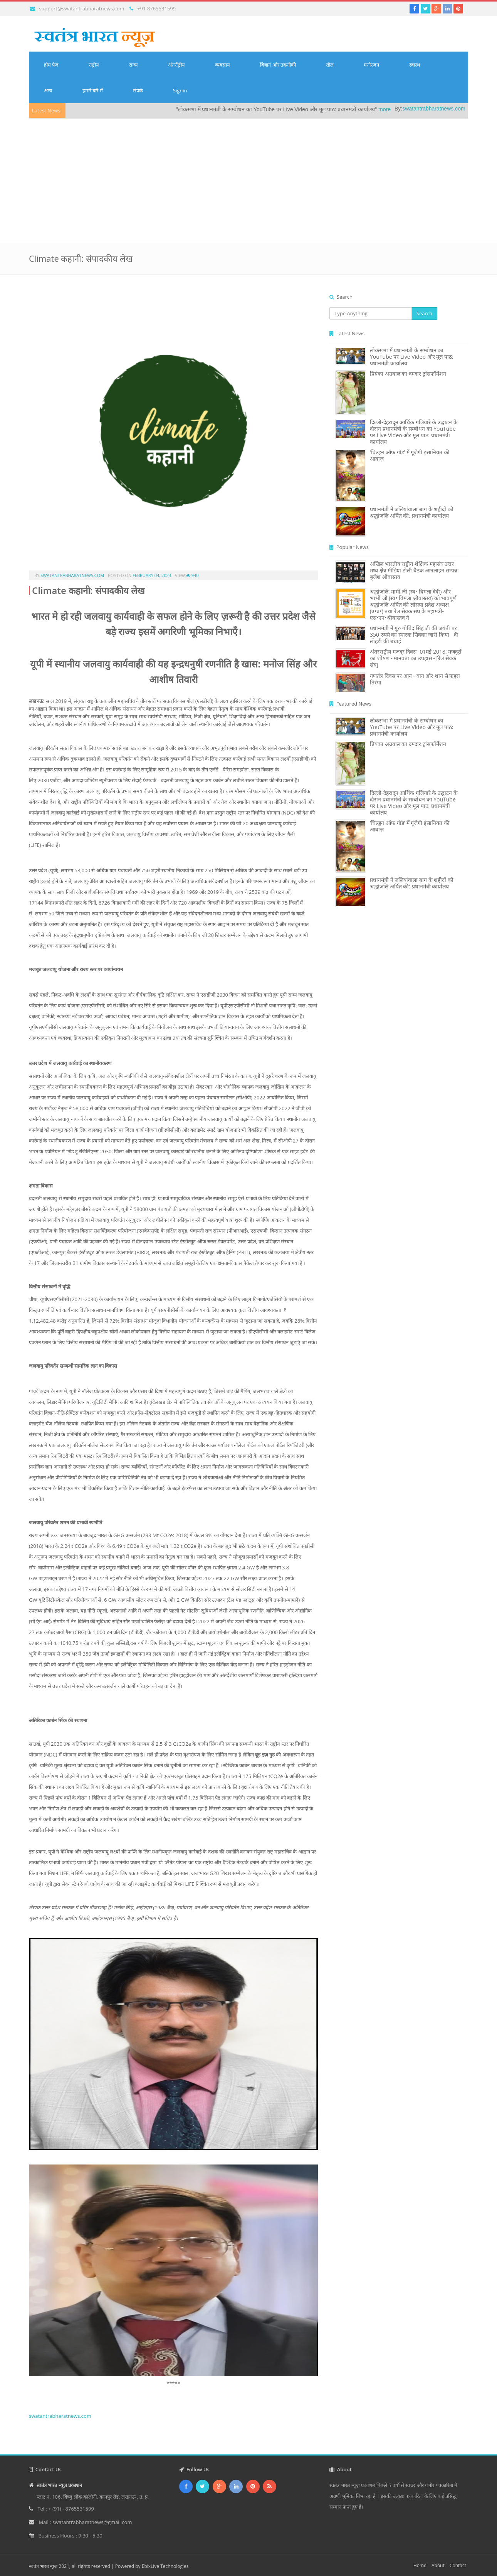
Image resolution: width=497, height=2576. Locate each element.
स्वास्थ (414, 64)
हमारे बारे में (92, 90)
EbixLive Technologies (165, 2566)
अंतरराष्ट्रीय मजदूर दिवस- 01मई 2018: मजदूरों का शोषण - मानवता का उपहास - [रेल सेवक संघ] (416, 658)
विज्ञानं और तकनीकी (278, 64)
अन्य (48, 90)
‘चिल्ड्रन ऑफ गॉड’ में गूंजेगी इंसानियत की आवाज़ (410, 455)
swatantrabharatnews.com (457, 108)
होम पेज (51, 64)
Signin (180, 90)
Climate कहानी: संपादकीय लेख (88, 590)
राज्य (133, 64)
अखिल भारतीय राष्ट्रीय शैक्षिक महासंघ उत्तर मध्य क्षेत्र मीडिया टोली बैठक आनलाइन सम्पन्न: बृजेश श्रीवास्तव (414, 570)
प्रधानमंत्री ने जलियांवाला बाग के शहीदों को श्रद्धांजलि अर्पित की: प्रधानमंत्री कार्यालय (411, 512)
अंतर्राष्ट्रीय (176, 64)
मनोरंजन (371, 64)
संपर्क (138, 90)
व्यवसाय (222, 64)
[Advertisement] (248, 176)
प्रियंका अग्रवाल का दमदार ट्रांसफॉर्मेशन (408, 373)
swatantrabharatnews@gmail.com (92, 2522)
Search (424, 313)
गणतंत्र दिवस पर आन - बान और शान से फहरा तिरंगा (415, 679)
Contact (458, 2565)
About (438, 2565)
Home (419, 2565)
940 (192, 575)
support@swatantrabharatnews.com (81, 8)
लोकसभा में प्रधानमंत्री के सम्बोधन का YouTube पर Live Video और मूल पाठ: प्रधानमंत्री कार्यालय (411, 356)
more (409, 109)
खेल (330, 64)
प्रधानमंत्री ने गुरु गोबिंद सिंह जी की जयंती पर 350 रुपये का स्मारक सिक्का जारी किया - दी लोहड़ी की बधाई (414, 634)
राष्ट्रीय (94, 64)
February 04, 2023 (152, 575)
